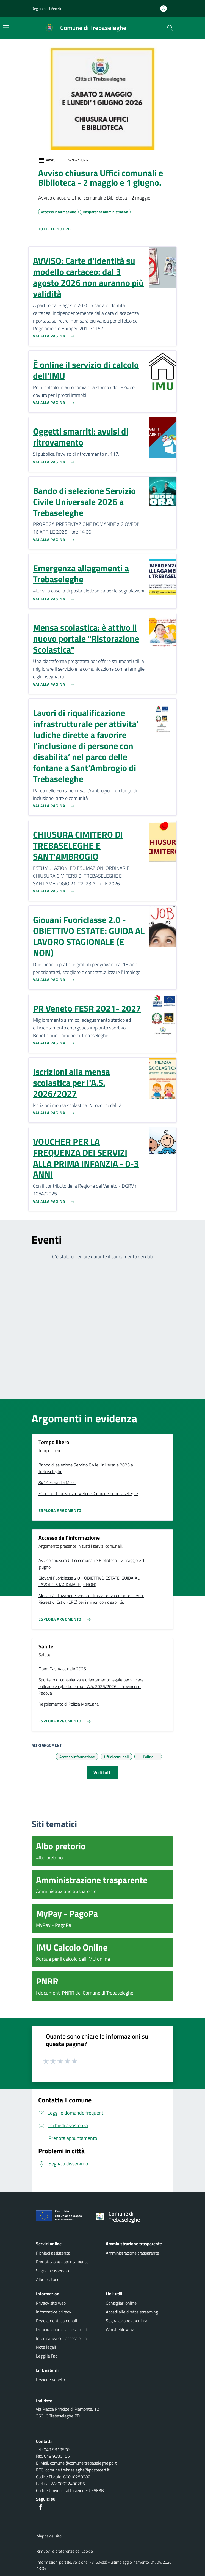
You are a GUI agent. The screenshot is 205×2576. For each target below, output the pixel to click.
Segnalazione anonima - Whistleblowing (128, 2325)
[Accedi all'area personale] (165, 8)
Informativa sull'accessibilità (61, 2338)
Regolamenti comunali (56, 2320)
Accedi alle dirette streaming (132, 2312)
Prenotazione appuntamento (62, 2261)
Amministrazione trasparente (132, 2253)
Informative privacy (53, 2312)
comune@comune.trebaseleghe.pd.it (83, 2463)
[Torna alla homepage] (131, 2216)
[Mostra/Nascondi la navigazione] (6, 27)
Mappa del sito (49, 2536)
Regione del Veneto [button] (47, 8)
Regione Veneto (50, 2379)
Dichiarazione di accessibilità (61, 2329)
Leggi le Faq (46, 2356)
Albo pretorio (47, 2279)
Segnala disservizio (53, 2270)
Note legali (46, 2347)
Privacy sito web (51, 2303)
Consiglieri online (121, 2303)
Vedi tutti (102, 1772)
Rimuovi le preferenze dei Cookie (65, 2551)
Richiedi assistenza (53, 2253)
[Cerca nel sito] (170, 27)
